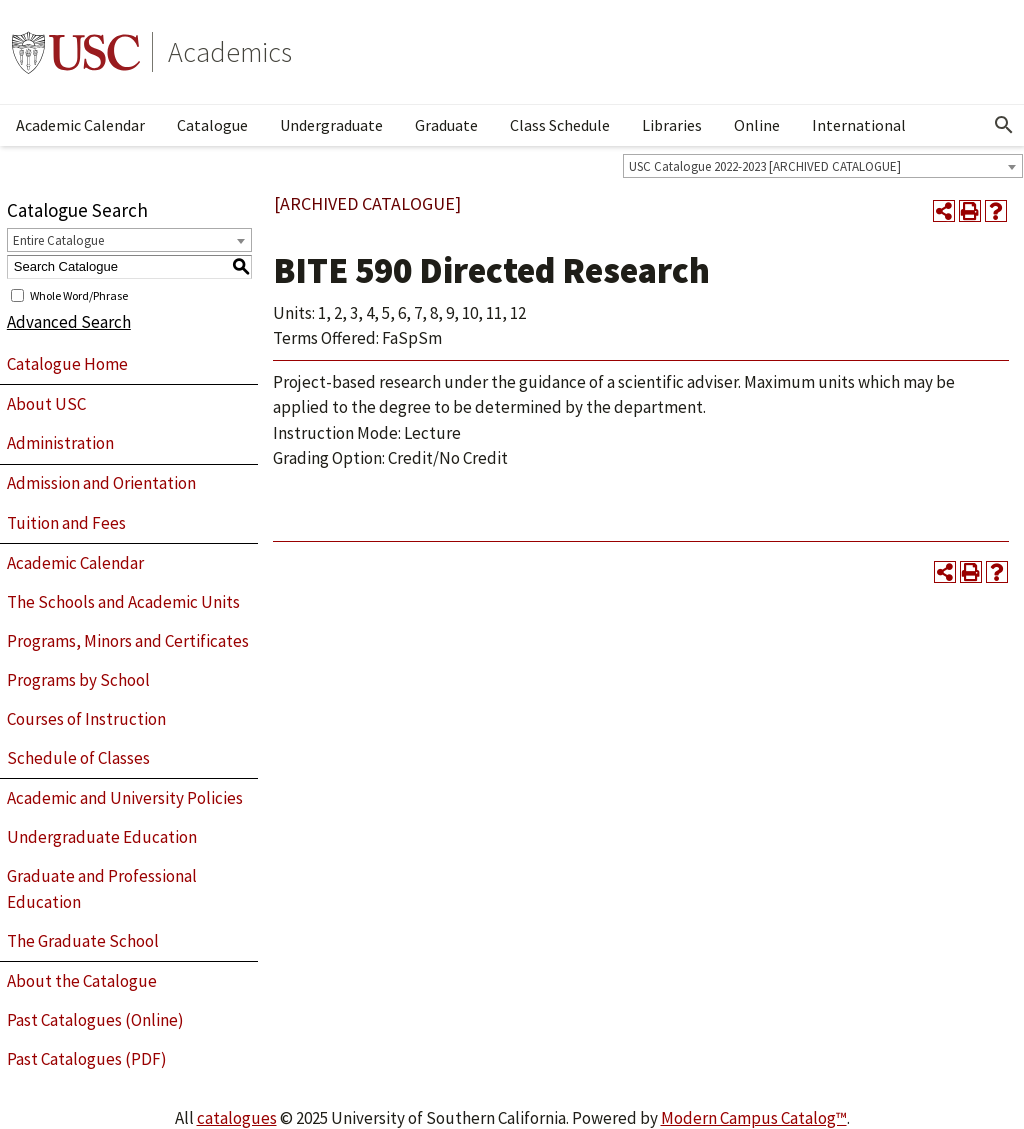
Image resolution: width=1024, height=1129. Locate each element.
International (859, 125)
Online (757, 125)
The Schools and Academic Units (123, 602)
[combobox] (823, 166)
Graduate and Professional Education (102, 889)
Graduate (446, 125)
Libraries (672, 125)
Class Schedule (560, 125)
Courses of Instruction (86, 719)
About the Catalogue (82, 981)
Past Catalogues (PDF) (87, 1059)
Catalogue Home (67, 364)
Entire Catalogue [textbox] (58, 240)
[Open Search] (1004, 125)
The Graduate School (83, 941)
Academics (230, 52)
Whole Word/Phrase (79, 294)
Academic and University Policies (125, 798)
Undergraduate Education (102, 837)
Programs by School (78, 680)
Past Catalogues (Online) (95, 1020)
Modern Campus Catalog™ (754, 1118)
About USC (46, 404)
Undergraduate (331, 125)
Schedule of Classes (78, 758)
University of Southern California (76, 52)
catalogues (237, 1118)
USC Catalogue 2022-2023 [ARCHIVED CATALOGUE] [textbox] (765, 166)
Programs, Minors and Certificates (128, 641)
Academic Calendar (80, 125)
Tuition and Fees (66, 523)
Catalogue (212, 125)
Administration (60, 443)
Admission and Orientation (101, 483)
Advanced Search (69, 322)
